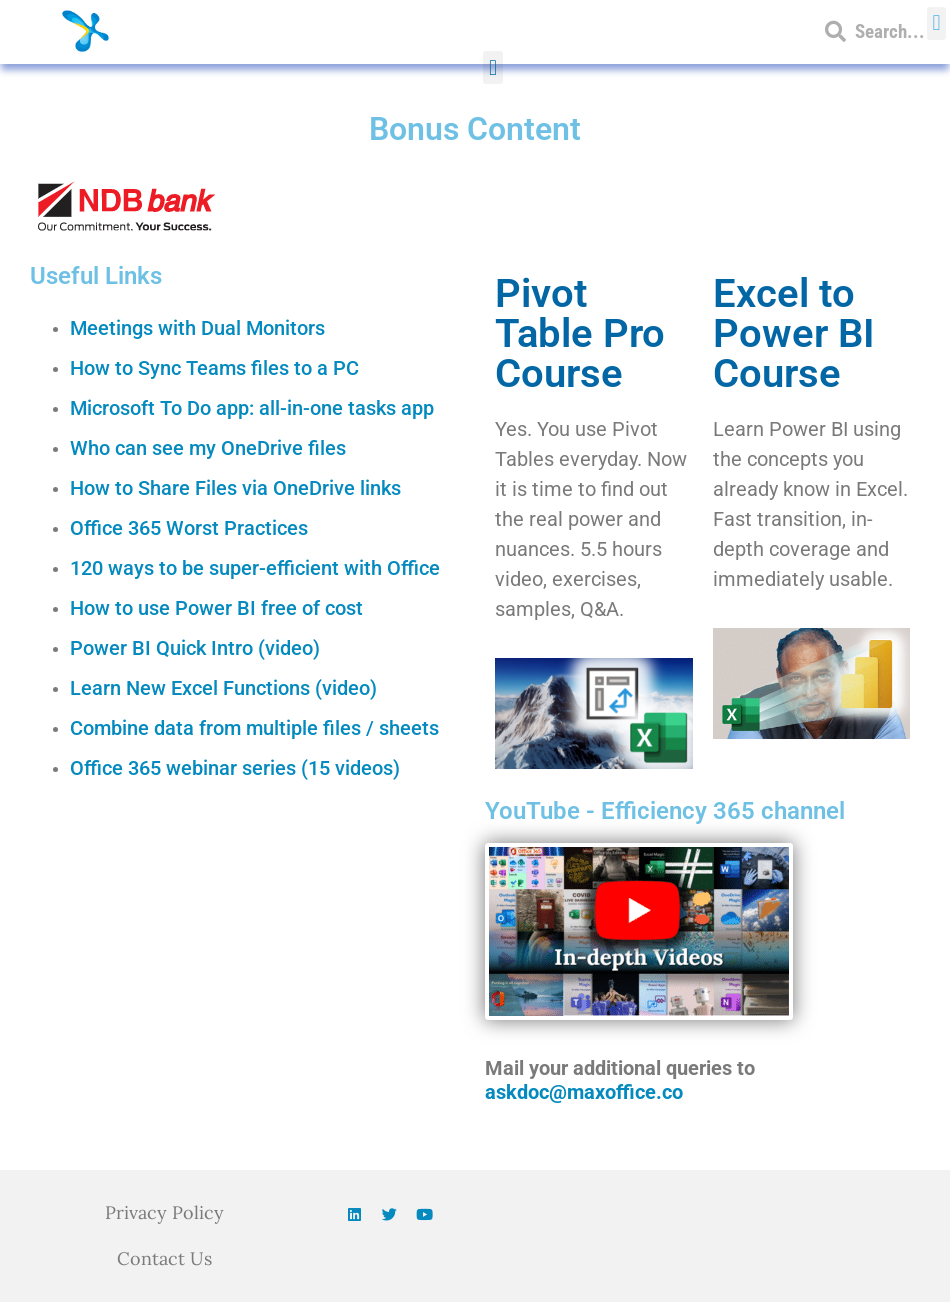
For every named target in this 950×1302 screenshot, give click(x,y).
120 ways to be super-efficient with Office (255, 568)
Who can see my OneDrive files (208, 448)
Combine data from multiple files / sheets (254, 728)
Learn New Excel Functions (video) (223, 688)
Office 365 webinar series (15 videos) (235, 768)
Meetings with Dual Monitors (197, 328)
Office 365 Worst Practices (189, 528)
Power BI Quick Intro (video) (195, 648)
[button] (492, 67)
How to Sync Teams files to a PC (214, 368)
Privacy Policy (164, 1212)
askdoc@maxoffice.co (584, 1092)
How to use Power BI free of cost (216, 608)
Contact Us (164, 1258)
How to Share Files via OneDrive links (235, 488)
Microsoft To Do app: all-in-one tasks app (252, 408)
